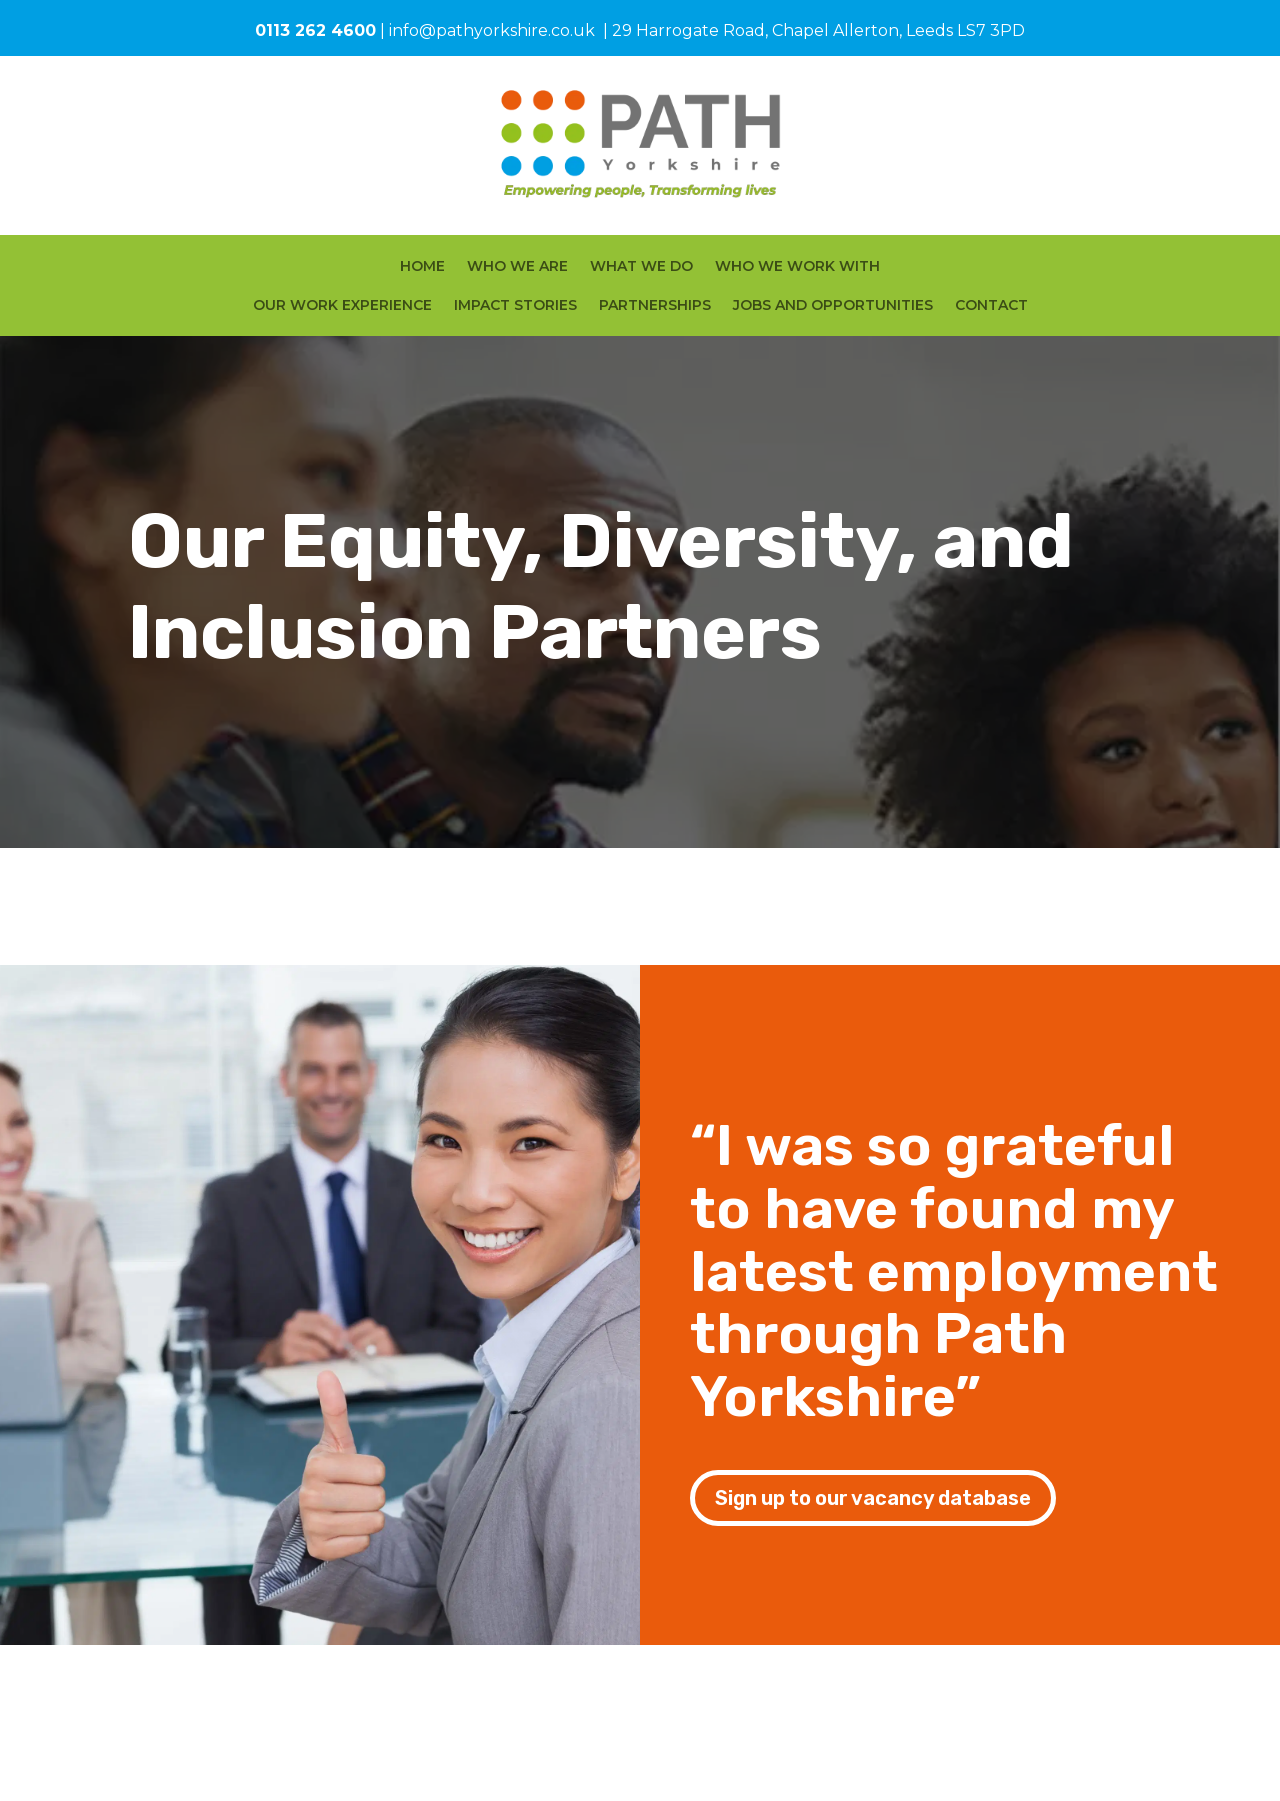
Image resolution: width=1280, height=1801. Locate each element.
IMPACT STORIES (515, 306)
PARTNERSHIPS (655, 306)
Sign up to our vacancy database (873, 1498)
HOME (422, 267)
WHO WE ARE (517, 267)
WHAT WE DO (641, 267)
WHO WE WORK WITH (797, 267)
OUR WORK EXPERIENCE (342, 306)
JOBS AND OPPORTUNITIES (833, 306)
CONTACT (991, 306)
